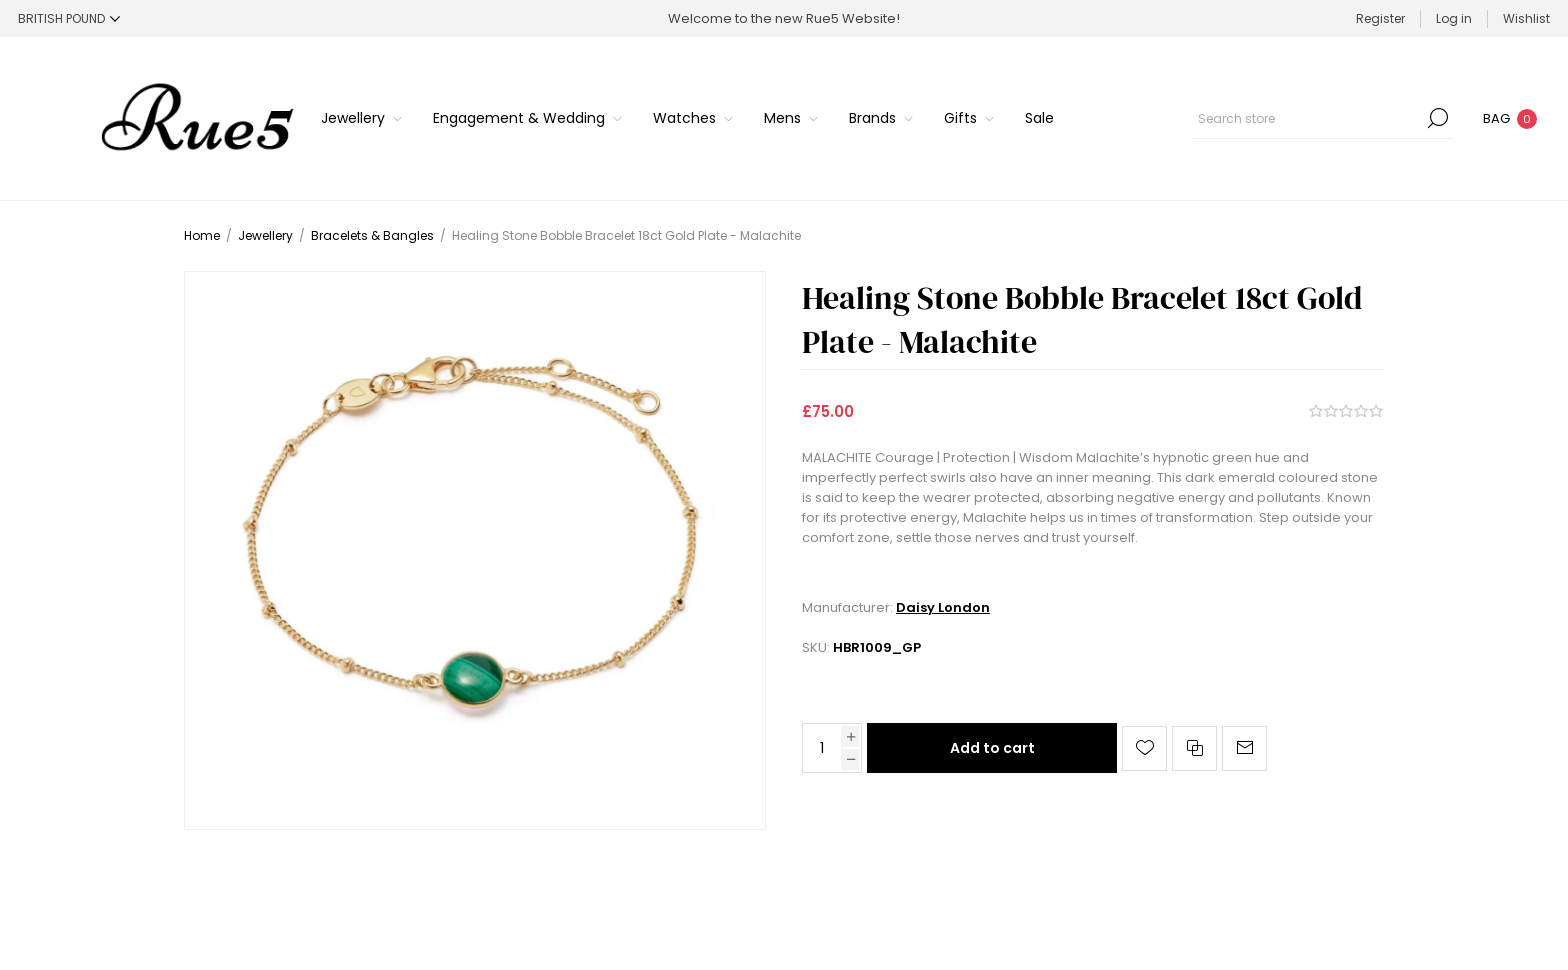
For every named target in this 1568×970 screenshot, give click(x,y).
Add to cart (992, 748)
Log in (1454, 18)
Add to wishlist (1144, 748)
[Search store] (1323, 118)
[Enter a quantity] (822, 748)
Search (1438, 118)
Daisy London (943, 607)
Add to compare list (1194, 748)
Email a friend (1244, 748)
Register (1380, 18)
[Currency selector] (69, 18)
